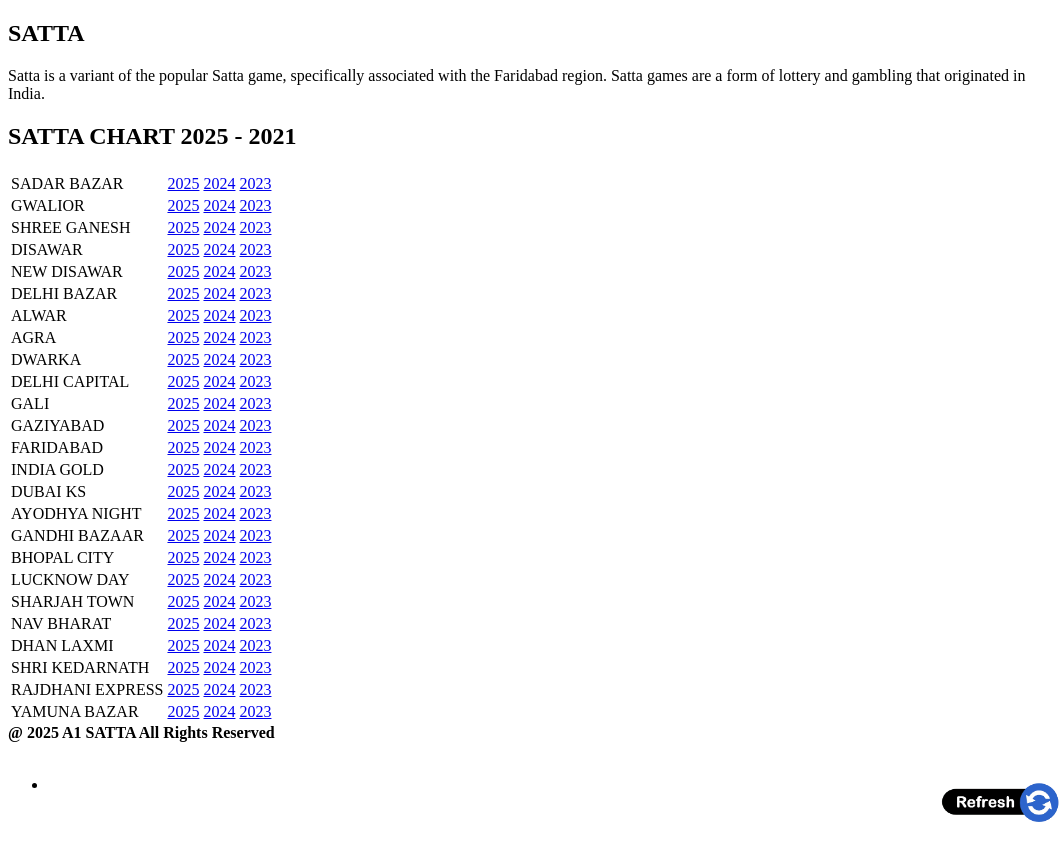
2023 (255, 183)
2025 (183, 183)
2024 (219, 183)
